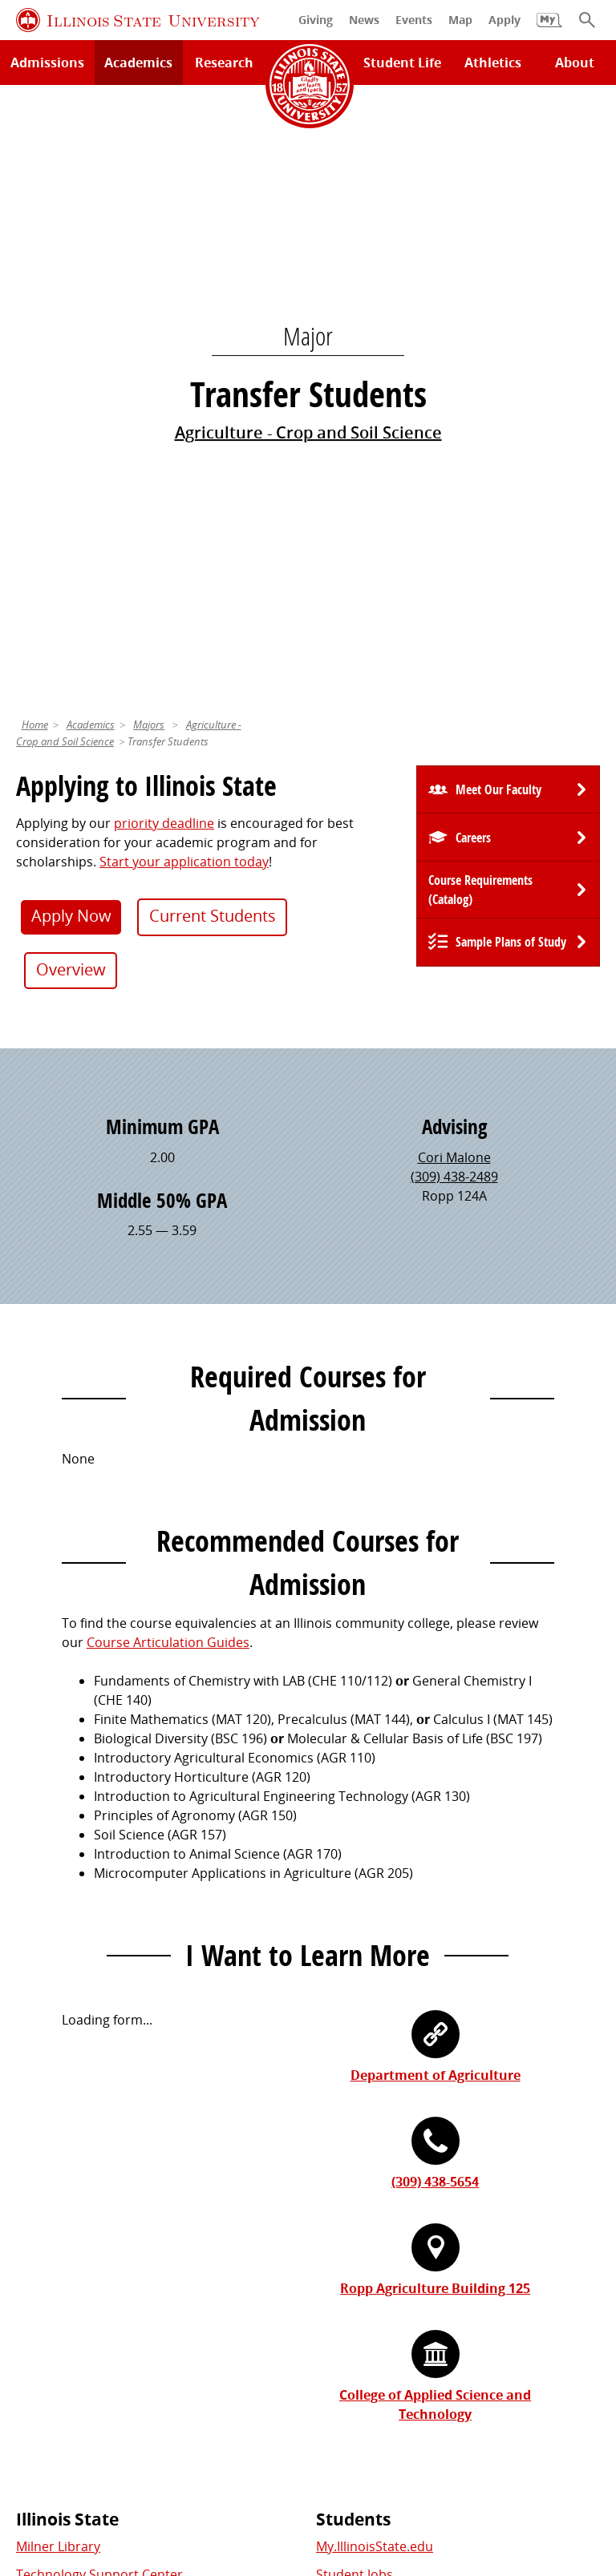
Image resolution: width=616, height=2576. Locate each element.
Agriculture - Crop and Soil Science (308, 134)
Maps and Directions (78, 2006)
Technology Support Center (99, 1978)
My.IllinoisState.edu (374, 1950)
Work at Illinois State (378, 2193)
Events (36, 2249)
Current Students (212, 319)
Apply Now (71, 319)
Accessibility (406, 2472)
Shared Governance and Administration (436, 2324)
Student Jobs (354, 1978)
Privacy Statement (88, 2452)
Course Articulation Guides (168, 1046)
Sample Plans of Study (511, 345)
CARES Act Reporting (518, 2472)
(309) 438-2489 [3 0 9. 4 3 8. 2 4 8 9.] (454, 580)
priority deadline (164, 227)
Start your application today (184, 265)
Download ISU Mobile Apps (97, 2119)
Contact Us (454, 2424)
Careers (473, 241)
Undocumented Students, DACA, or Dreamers (455, 2062)
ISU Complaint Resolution (279, 2472)
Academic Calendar (74, 2062)
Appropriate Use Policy (472, 2452)
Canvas (337, 2034)
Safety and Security (74, 2091)
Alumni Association (74, 2193)
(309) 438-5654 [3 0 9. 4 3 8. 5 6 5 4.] (435, 1585)
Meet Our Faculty (498, 193)
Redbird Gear (56, 2221)
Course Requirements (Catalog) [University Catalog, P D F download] (480, 293)
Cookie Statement (210, 2452)
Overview (71, 373)
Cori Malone (454, 561)
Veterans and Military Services (407, 2091)
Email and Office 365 (377, 2249)
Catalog (339, 2006)
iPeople (338, 2221)
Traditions (47, 2305)
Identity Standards (333, 2452)
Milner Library (58, 1950)
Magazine (44, 2277)
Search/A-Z (49, 2034)
